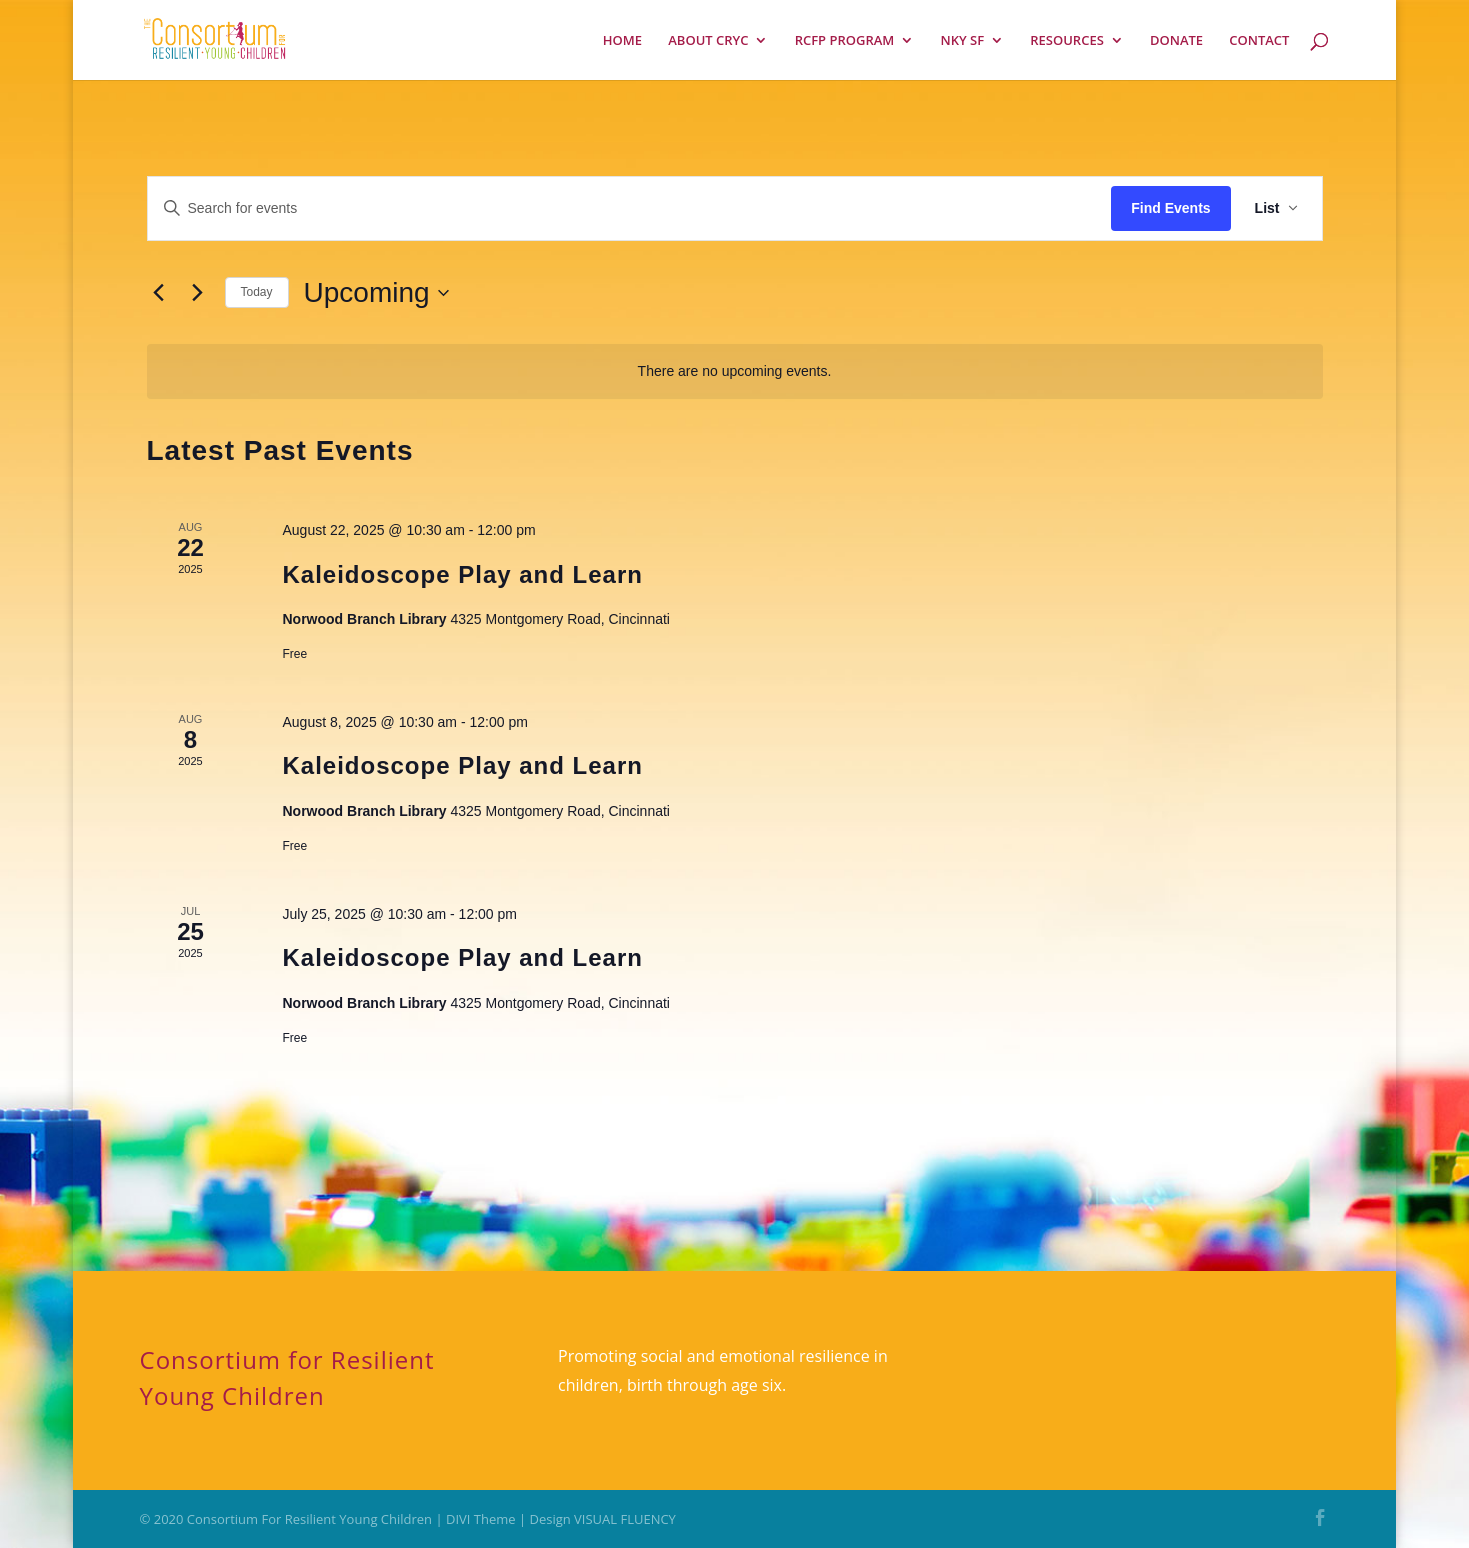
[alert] (735, 371)
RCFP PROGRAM (845, 41)
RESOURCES (1067, 41)
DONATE (1176, 41)
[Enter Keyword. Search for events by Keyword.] (630, 208)
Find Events (1170, 208)
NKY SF (962, 41)
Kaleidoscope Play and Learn (462, 574)
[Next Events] (198, 293)
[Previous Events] (159, 293)
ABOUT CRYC (708, 41)
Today (257, 292)
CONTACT (1259, 41)
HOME (622, 41)
